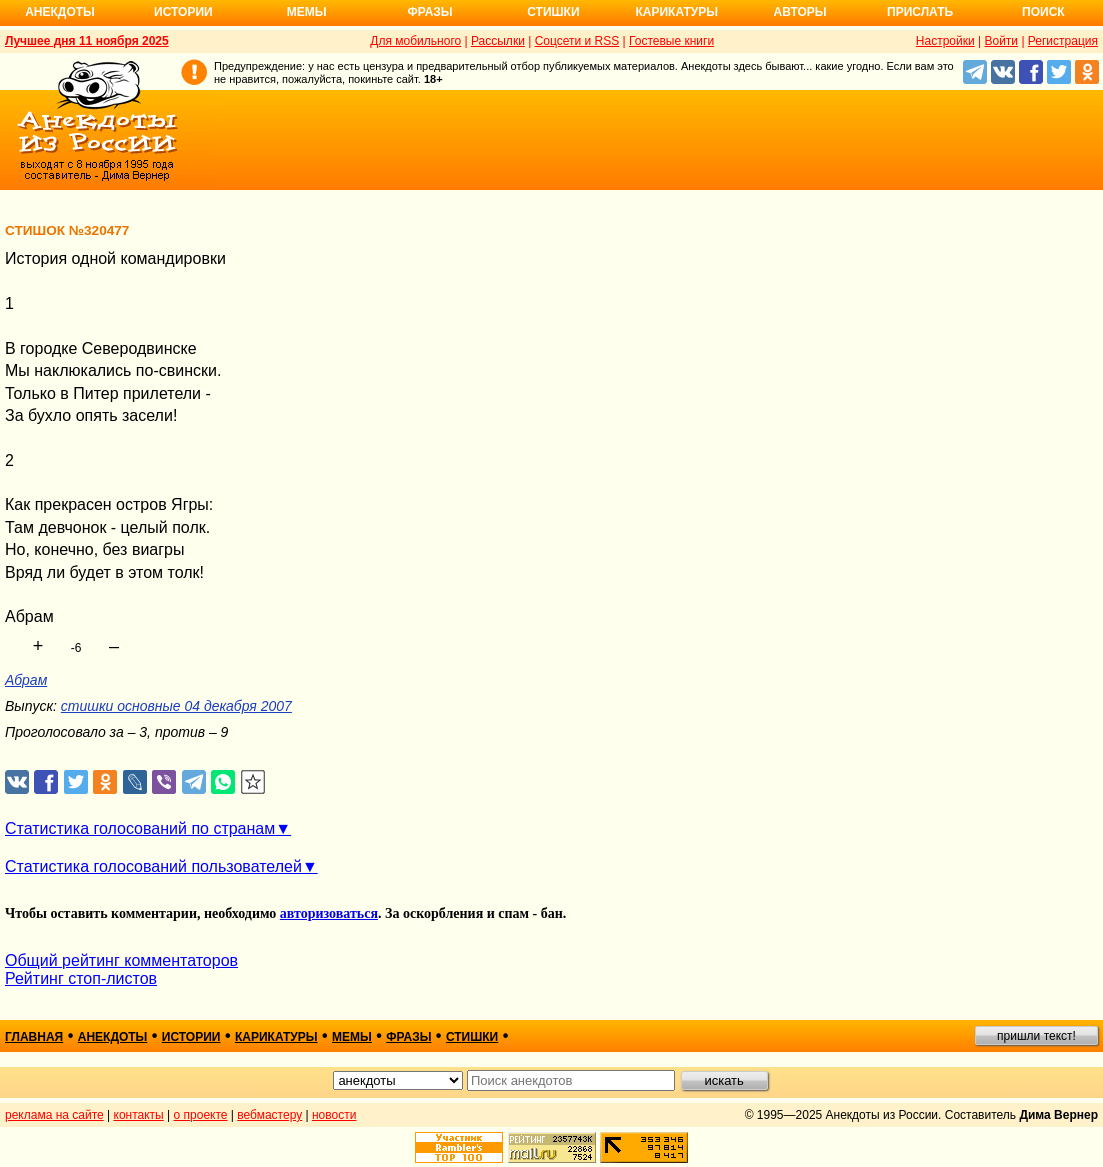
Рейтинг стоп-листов (81, 978)
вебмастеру (269, 1115)
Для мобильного (415, 41)
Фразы (429, 12)
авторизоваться (329, 913)
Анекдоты (60, 12)
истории (191, 1037)
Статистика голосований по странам (140, 828)
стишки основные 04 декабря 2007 (176, 706)
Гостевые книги (671, 41)
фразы (408, 1037)
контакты (139, 1115)
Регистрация (1063, 41)
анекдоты (113, 1037)
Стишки (553, 12)
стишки (472, 1037)
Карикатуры (676, 12)
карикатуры (276, 1037)
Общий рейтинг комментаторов (121, 960)
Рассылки (498, 41)
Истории (183, 12)
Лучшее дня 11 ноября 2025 (87, 41)
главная (34, 1037)
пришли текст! (1036, 1036)
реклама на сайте (54, 1115)
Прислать (920, 12)
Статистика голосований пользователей (153, 866)
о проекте (201, 1115)
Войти (1001, 41)
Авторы (800, 12)
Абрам (26, 680)
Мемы (307, 12)
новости (334, 1115)
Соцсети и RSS (577, 41)
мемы (352, 1037)
